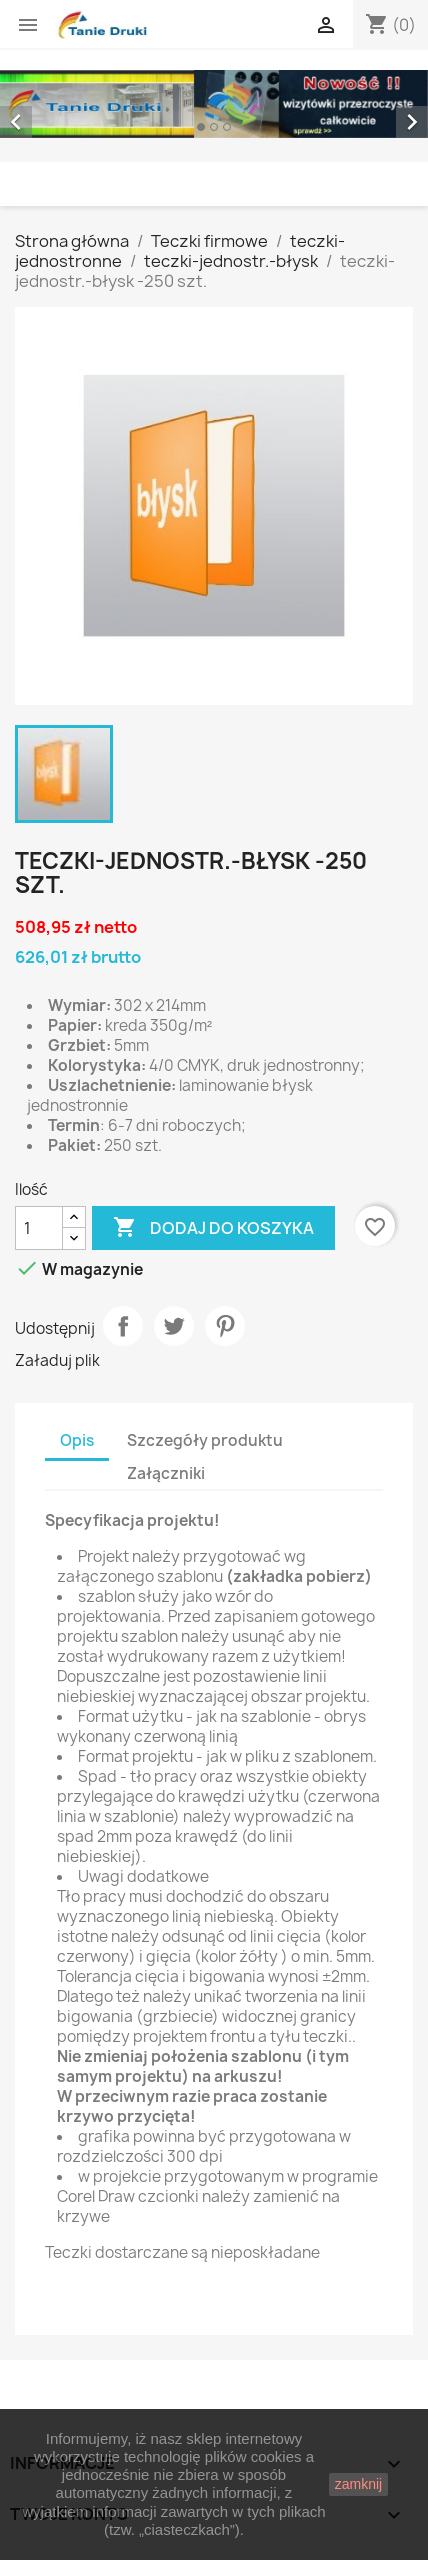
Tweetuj (174, 1326)
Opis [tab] (77, 1440)
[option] (214, 104)
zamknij (358, 2484)
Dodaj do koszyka (213, 1228)
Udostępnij (123, 1326)
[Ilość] (39, 1228)
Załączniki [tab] (166, 1473)
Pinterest (225, 1326)
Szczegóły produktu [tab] (205, 1440)
